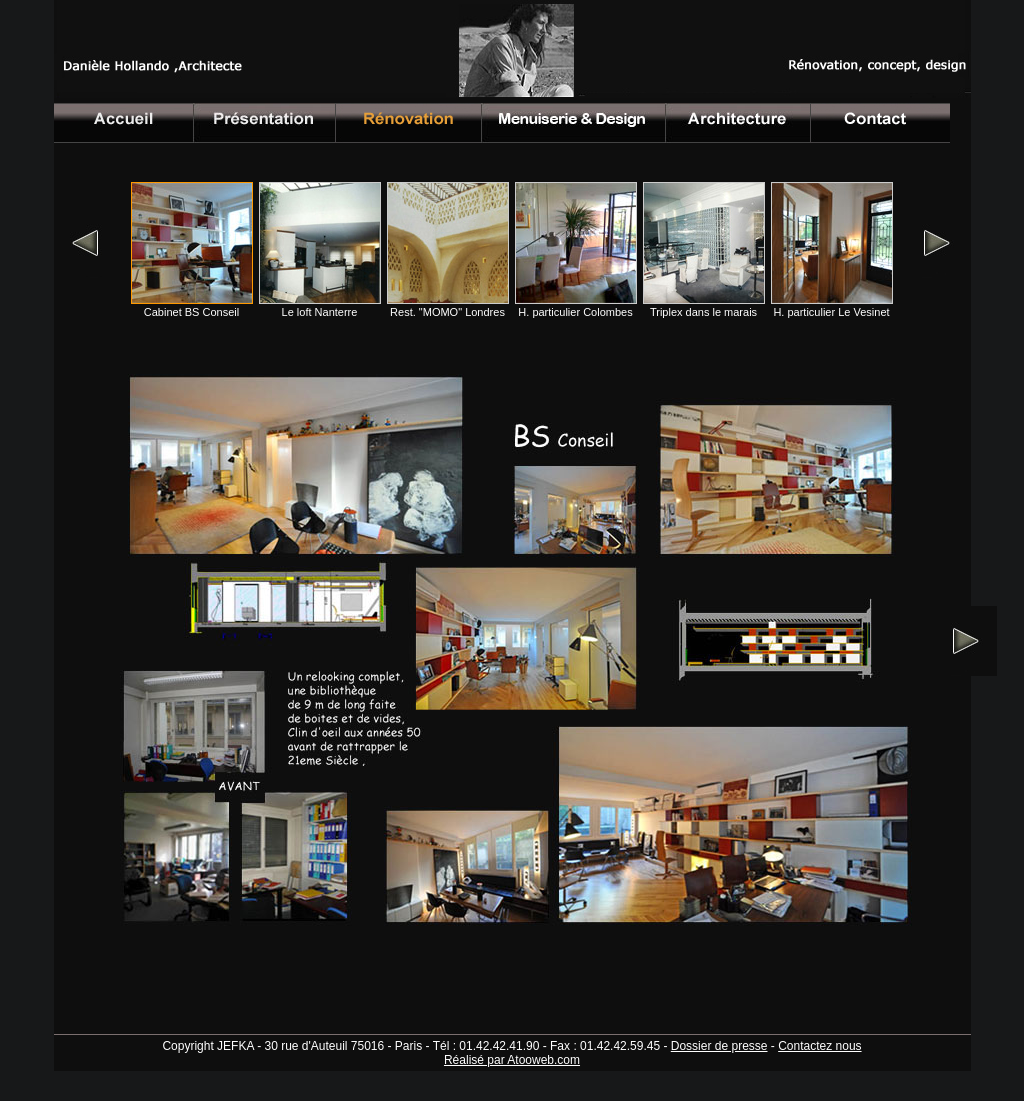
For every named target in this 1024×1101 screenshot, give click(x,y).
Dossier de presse (719, 1046)
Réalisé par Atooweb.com (512, 1060)
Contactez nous (819, 1046)
